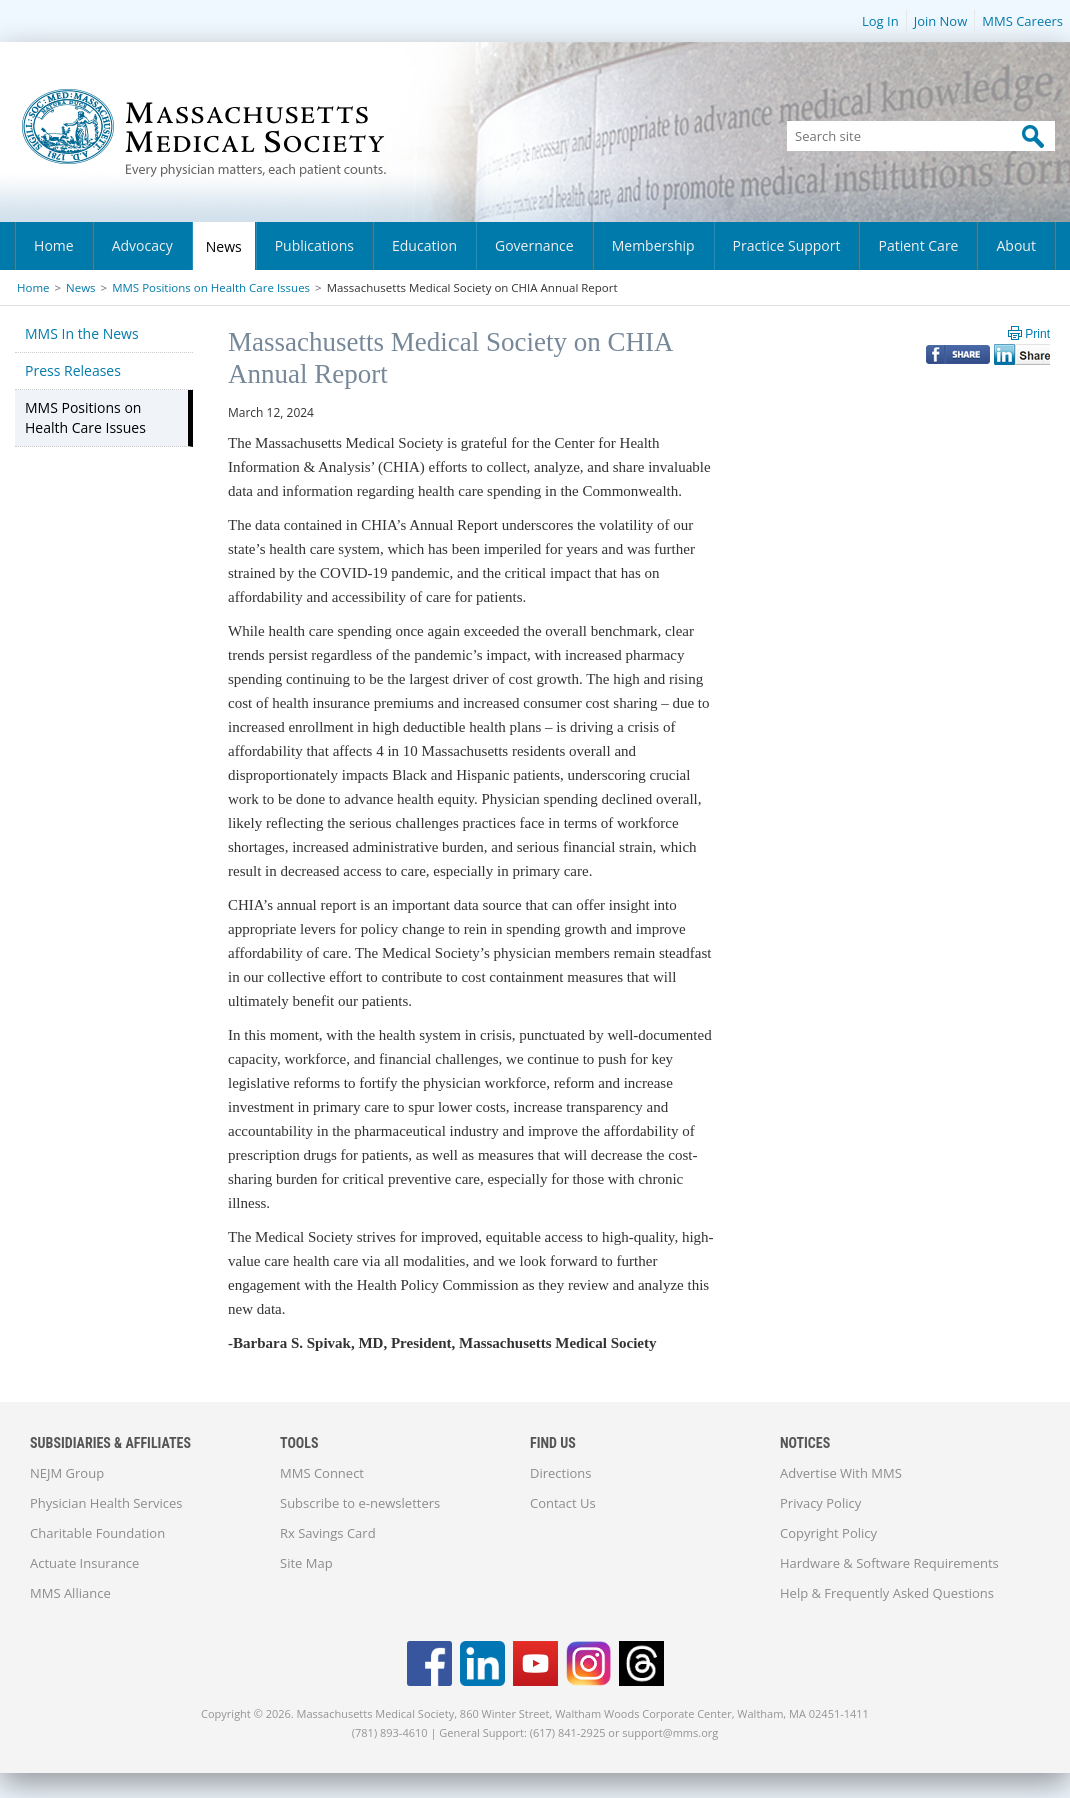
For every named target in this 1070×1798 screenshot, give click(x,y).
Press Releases (73, 370)
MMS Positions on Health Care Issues (211, 287)
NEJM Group (67, 1473)
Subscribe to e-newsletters (360, 1503)
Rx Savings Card (328, 1533)
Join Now (941, 21)
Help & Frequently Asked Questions (887, 1593)
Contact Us (563, 1503)
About (1015, 245)
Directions (560, 1473)
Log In (880, 21)
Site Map (306, 1563)
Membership (653, 245)
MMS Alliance (70, 1593)
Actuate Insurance (84, 1563)
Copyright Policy (828, 1533)
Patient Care (918, 245)
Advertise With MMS (841, 1473)
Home (54, 245)
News (224, 246)
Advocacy (142, 245)
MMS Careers (1022, 21)
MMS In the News (82, 333)
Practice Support (787, 245)
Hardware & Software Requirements (889, 1563)
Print (1037, 334)
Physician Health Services (106, 1503)
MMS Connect (322, 1473)
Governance (534, 245)
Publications (314, 245)
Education (424, 245)
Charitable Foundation (97, 1533)
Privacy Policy (820, 1503)
